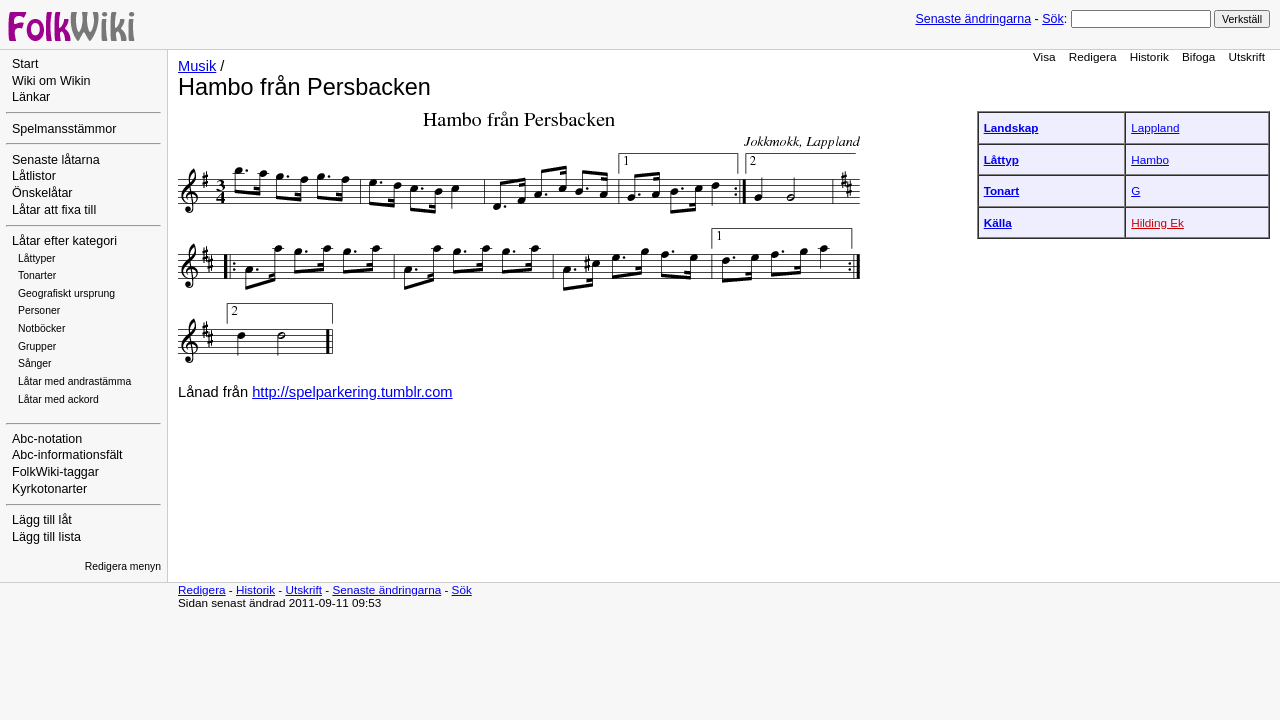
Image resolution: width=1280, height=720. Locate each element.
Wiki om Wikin (51, 81)
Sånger (35, 363)
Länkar (31, 97)
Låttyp (1001, 159)
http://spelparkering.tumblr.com (352, 392)
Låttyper (37, 258)
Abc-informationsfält (67, 455)
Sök (1052, 19)
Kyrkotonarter (49, 489)
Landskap (1011, 127)
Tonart (1002, 190)
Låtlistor (34, 176)
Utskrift (1247, 56)
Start (25, 64)
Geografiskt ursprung (66, 293)
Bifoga (1198, 56)
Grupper (37, 346)
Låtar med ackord (58, 399)
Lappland (1155, 127)
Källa (998, 222)
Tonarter (37, 275)
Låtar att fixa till (54, 210)
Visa (1044, 56)
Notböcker (41, 328)
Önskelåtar (42, 193)
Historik (1149, 56)
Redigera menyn (123, 566)
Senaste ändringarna (973, 19)
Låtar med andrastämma (74, 381)
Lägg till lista (46, 537)
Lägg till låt (42, 520)
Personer (39, 310)
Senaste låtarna (56, 160)
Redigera (1093, 56)
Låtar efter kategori (64, 241)
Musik (197, 66)
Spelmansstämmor (64, 129)
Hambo (1150, 159)
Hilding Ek (1157, 222)
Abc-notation (47, 439)
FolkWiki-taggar (55, 472)
